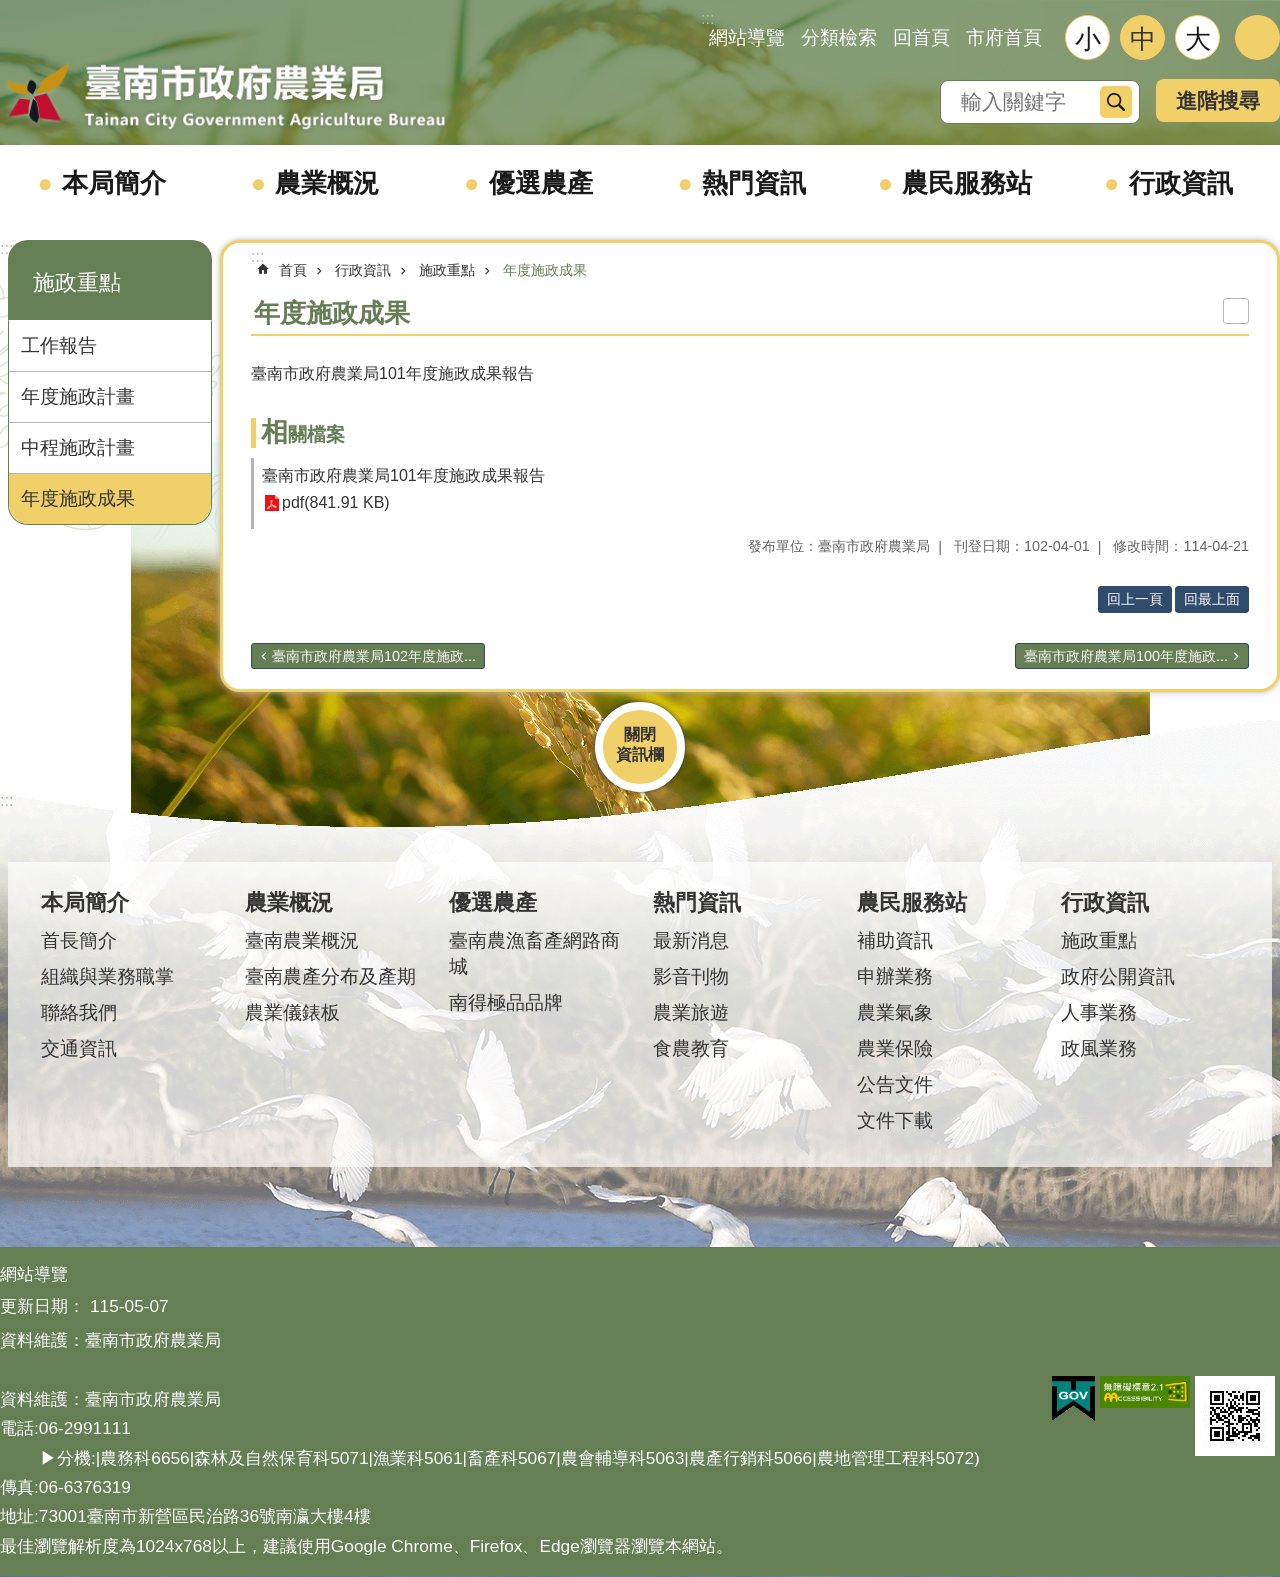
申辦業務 (895, 976)
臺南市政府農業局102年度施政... (374, 656)
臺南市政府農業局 (225, 97)
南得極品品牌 (506, 1002)
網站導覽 (747, 37)
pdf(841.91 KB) (336, 503)
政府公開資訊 (1118, 976)
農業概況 (327, 183)
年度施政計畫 (78, 396)
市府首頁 (1004, 37)
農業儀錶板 (292, 1012)
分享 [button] (1257, 37)
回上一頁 (1135, 599)
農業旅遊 (691, 1012)
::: (6, 248)
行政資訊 (1181, 183)
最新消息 (691, 940)
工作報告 (59, 345)
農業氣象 (895, 1012)
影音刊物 (691, 976)
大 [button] (1198, 39)
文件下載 (895, 1120)
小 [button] (1088, 39)
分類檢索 (839, 37)
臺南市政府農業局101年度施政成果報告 (403, 475)
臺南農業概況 (302, 940)
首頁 (293, 270)
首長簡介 (79, 940)
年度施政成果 (78, 498)
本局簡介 (114, 183)
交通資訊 (79, 1048)
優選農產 (541, 183)
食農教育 (691, 1048)
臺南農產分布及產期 (330, 976)
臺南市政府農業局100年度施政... (1126, 656)
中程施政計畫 (78, 447)
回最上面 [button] (1212, 599)
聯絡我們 (79, 1012)
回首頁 (921, 37)
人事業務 (1099, 1012)
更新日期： (42, 1306)
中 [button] (1143, 39)
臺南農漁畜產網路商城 (534, 953)
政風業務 (1099, 1048)
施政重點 (77, 282)
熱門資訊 (754, 183)
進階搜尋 (1218, 100)
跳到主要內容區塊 (10, 10)
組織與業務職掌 (107, 976)
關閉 (640, 734)
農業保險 (895, 1048)
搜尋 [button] (1116, 102)
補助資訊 (895, 940)
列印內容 (1236, 311)
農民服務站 (967, 183)
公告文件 (895, 1084)
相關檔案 (303, 434)
